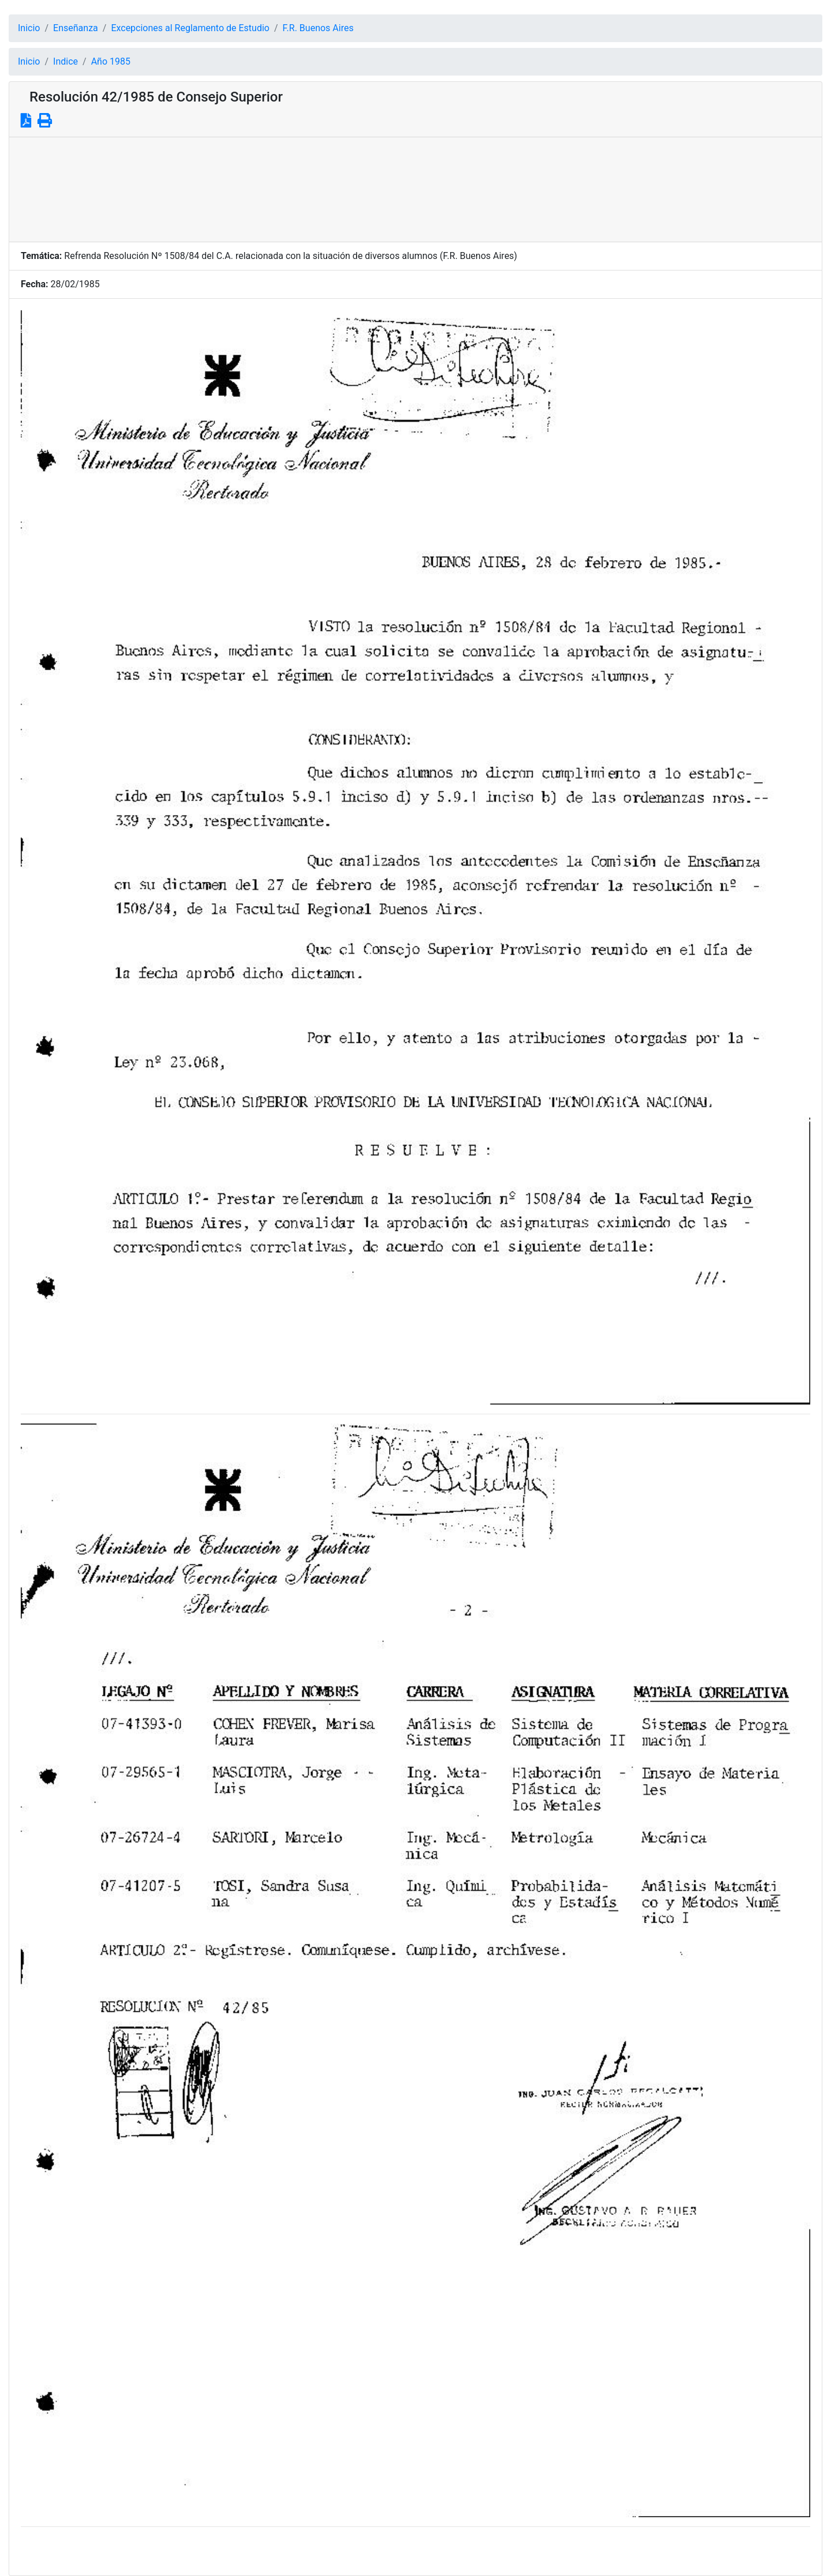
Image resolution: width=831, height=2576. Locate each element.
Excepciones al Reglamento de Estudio (190, 27)
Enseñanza (75, 27)
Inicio (29, 27)
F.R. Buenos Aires (318, 27)
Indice (65, 61)
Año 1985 (110, 61)
